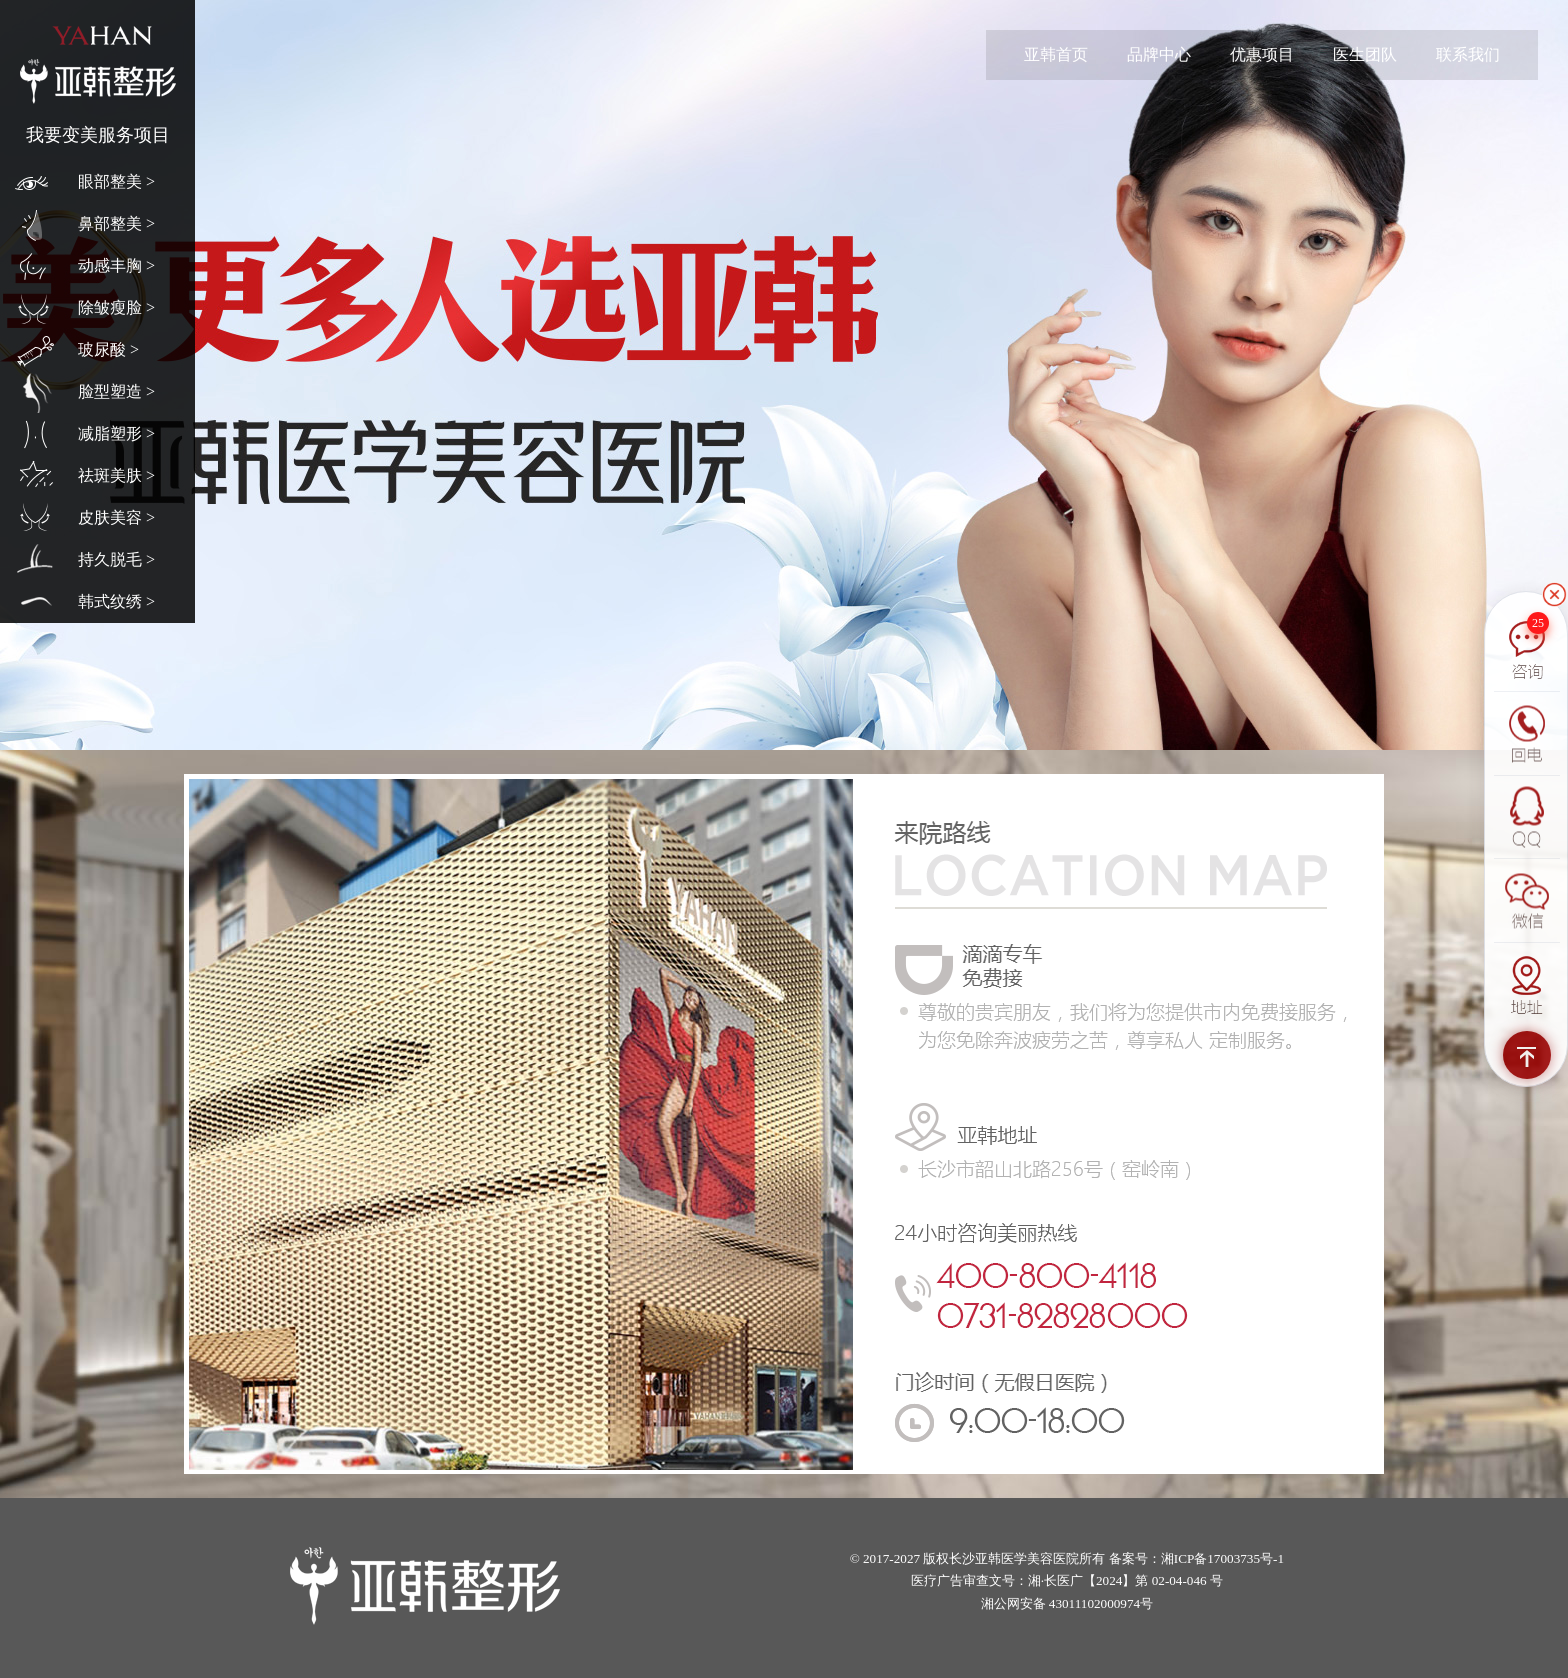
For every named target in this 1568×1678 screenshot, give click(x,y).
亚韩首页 (1056, 54)
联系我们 (1468, 54)
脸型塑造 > (116, 391)
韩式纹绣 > (116, 601)
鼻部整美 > (116, 223)
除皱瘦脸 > (116, 307)
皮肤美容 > (116, 517)
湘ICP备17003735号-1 (1222, 1558)
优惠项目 (1262, 54)
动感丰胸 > (116, 265)
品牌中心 (1159, 54)
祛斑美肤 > (116, 475)
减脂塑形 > (116, 433)
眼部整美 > (116, 181)
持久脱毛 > (116, 559)
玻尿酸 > (108, 349)
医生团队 (1365, 54)
